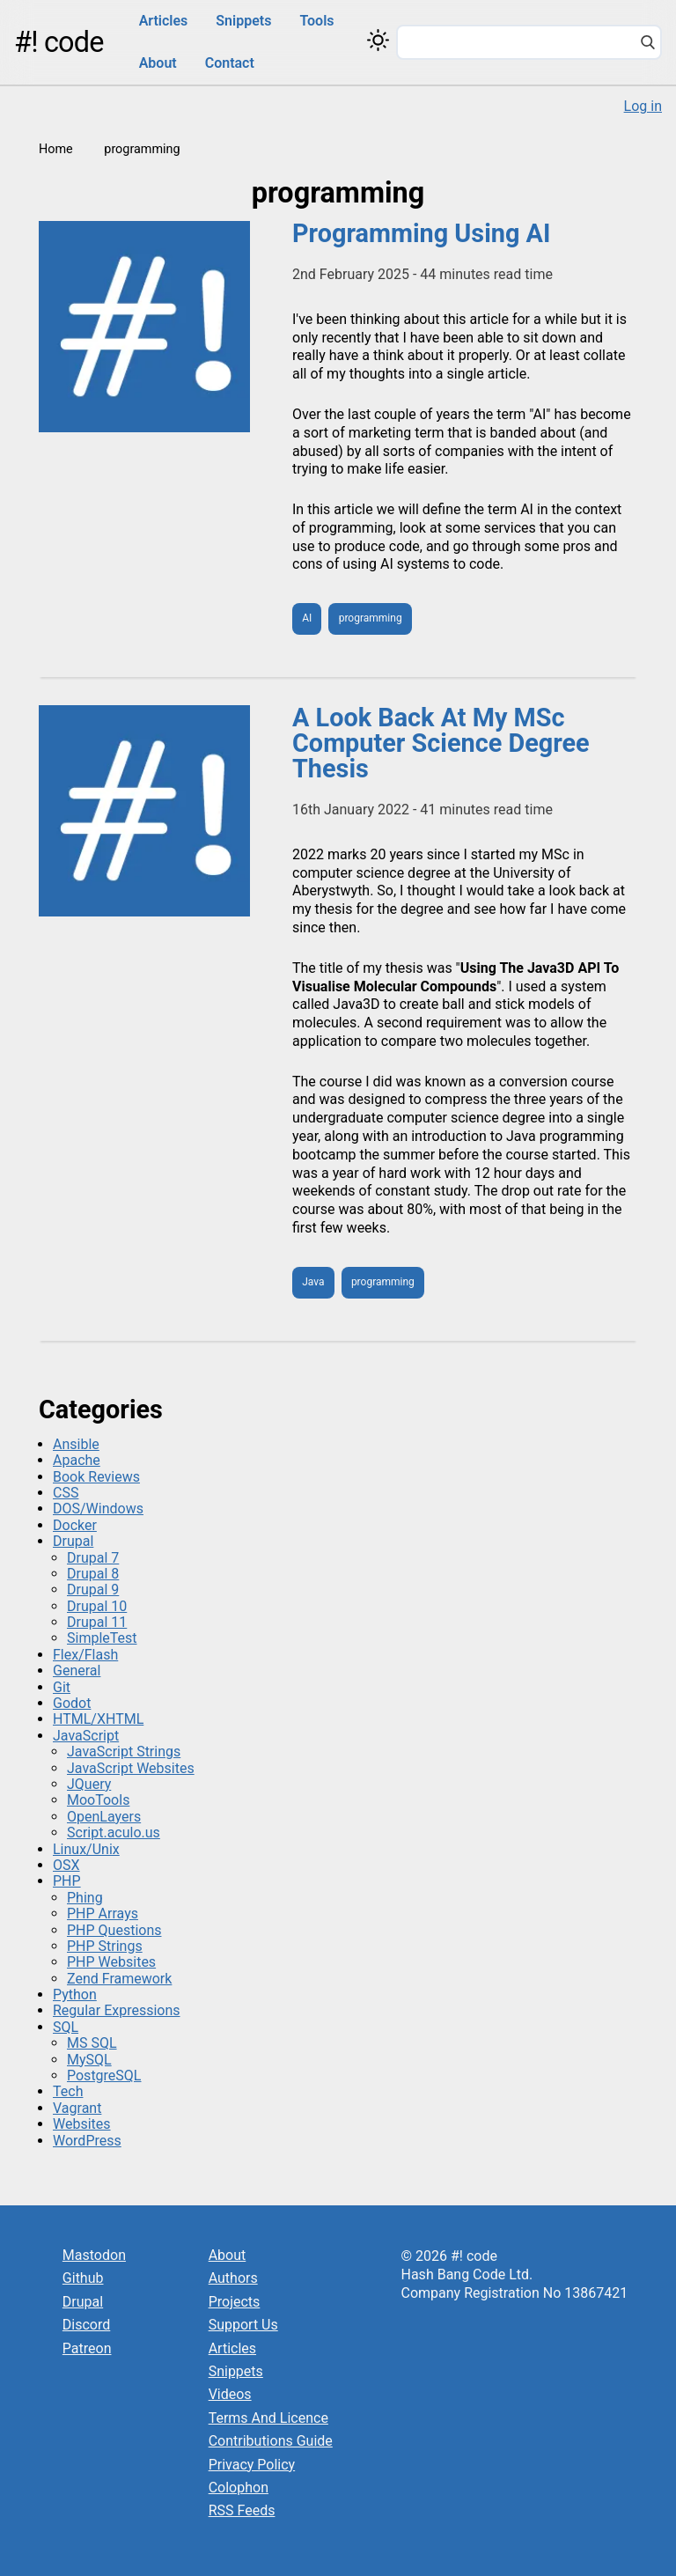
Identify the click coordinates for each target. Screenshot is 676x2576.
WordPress (87, 2140)
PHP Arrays (102, 1913)
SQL (65, 2027)
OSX (66, 1865)
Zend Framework (119, 1978)
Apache (76, 1460)
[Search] (648, 44)
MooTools (98, 1800)
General (76, 1670)
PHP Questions (114, 1930)
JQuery (89, 1784)
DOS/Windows (98, 1508)
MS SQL (92, 2043)
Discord (86, 2324)
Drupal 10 (97, 1606)
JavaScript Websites (131, 1768)
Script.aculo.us (113, 1832)
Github (83, 2278)
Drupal (73, 1541)
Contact (229, 63)
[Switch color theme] (378, 40)
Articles (163, 20)
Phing (85, 1897)
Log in (643, 106)
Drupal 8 (93, 1573)
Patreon (87, 2348)
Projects (235, 2301)
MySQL (89, 2059)
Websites (82, 2124)
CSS (65, 1492)
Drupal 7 (93, 1557)
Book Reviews (96, 1476)
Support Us (243, 2324)
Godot (72, 1703)
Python (75, 1994)
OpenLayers (104, 1816)
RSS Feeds (242, 2510)
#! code (59, 42)
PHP (67, 1881)
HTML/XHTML (98, 1719)
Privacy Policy (252, 2464)
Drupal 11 (97, 1622)
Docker (75, 1525)
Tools (316, 20)
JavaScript (86, 1735)
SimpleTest (102, 1638)
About (158, 63)
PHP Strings (105, 1946)
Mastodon (94, 2255)
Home (56, 149)
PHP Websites (111, 1962)
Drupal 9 (93, 1589)
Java (313, 1282)
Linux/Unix (86, 1849)
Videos (230, 2394)
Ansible (76, 1444)
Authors (233, 2278)
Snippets (243, 20)
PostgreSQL (104, 2075)
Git (61, 1687)
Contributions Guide (271, 2440)
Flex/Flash (85, 1654)
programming (370, 618)
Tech (68, 2091)
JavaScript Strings (123, 1751)
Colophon (238, 2487)
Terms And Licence (268, 2418)
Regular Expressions (116, 2010)
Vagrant (77, 2108)
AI (307, 618)
